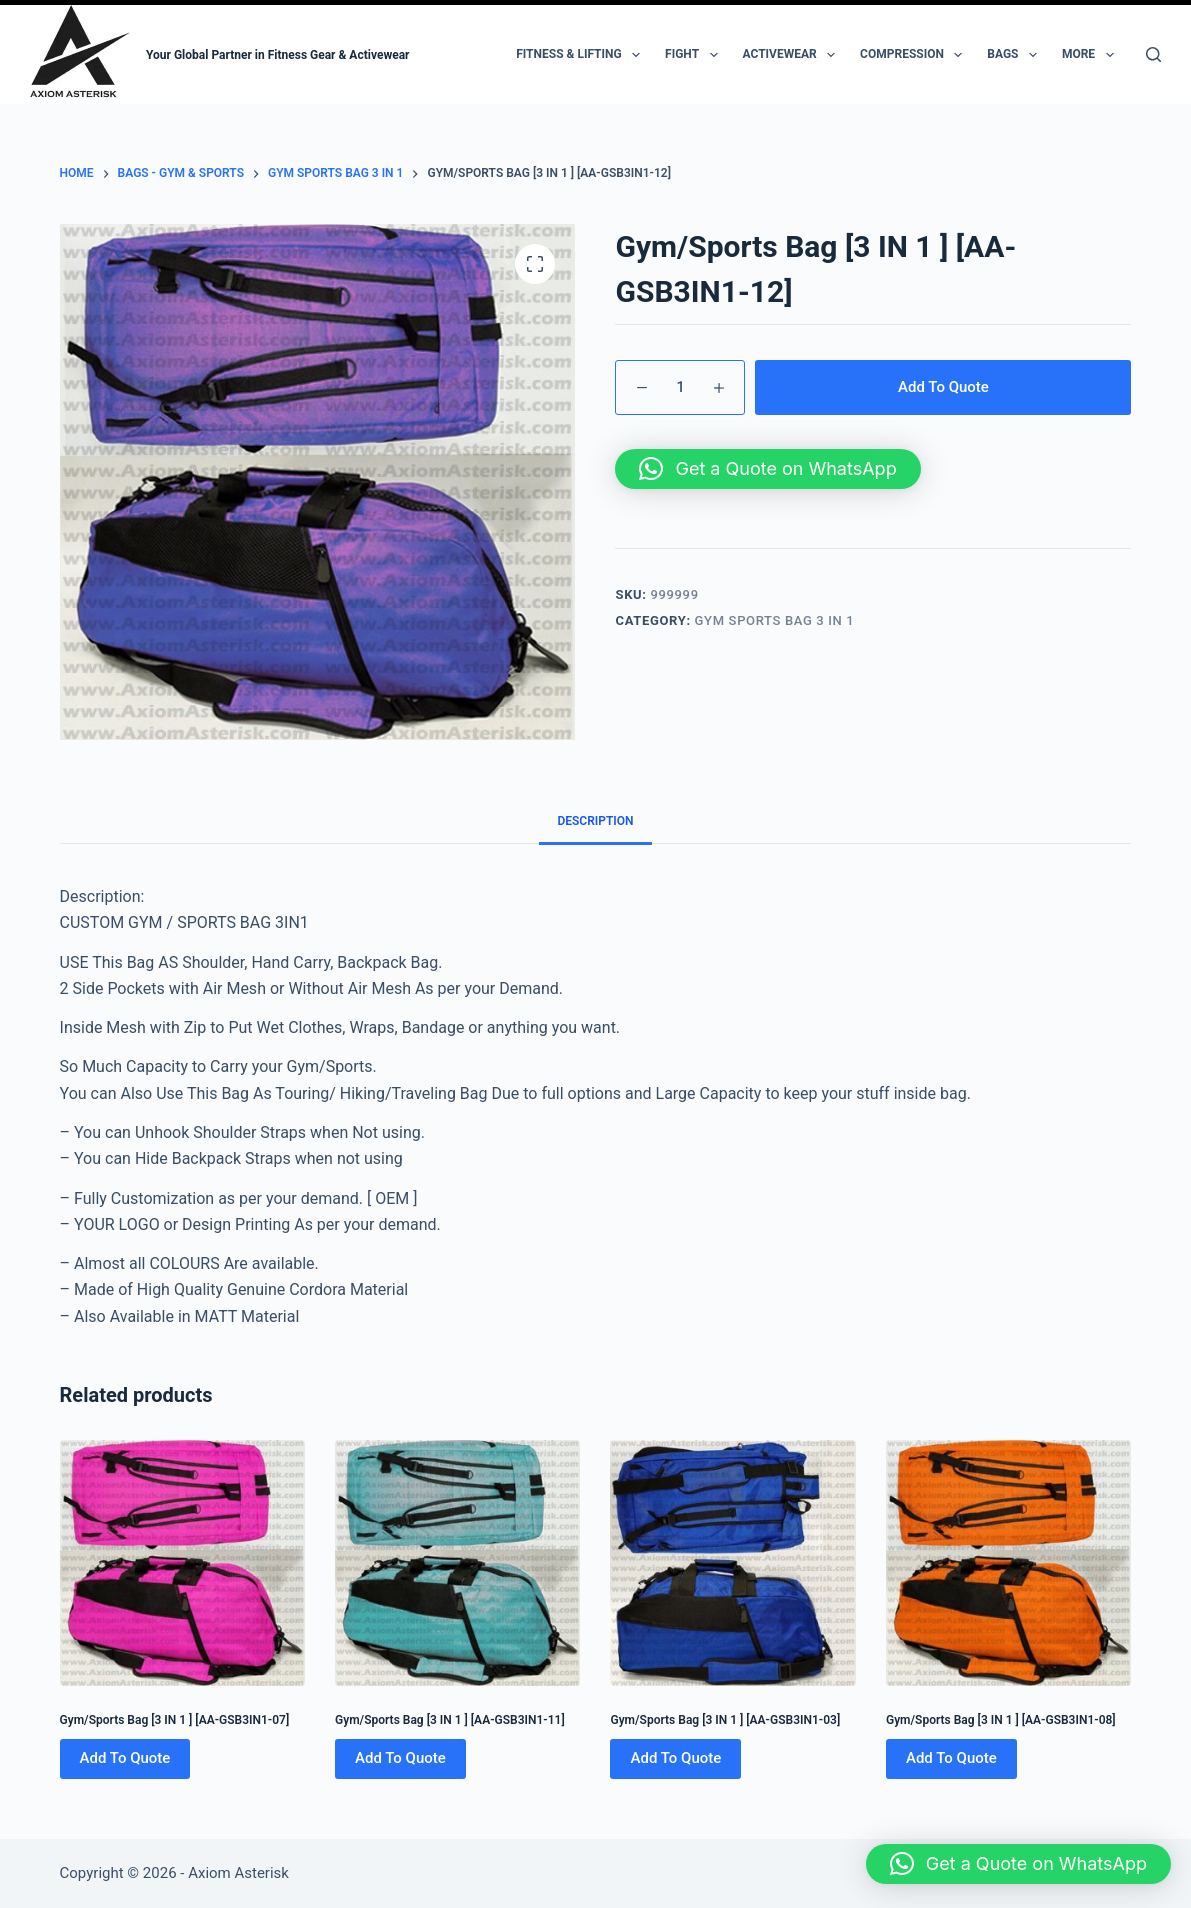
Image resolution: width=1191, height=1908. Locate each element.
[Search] (1153, 54)
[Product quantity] (680, 387)
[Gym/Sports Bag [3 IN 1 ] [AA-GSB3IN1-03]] (732, 1562)
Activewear (793, 55)
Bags (1016, 55)
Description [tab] (595, 821)
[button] (767, 469)
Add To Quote (943, 387)
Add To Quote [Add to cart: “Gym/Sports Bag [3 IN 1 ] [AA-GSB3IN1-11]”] (400, 1758)
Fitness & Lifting (582, 55)
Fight (695, 55)
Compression (915, 55)
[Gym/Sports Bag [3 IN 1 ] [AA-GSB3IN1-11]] (457, 1562)
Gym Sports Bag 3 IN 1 (775, 620)
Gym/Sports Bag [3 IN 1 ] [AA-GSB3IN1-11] (450, 1720)
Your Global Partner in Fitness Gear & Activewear (278, 55)
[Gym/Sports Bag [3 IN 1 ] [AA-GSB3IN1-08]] (1008, 1562)
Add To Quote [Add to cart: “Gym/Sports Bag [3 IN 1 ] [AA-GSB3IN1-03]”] (675, 1758)
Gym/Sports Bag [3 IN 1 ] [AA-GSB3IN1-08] (1001, 1720)
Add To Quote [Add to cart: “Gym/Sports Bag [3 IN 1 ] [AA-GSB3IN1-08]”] (951, 1758)
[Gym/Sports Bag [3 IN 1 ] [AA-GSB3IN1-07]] (182, 1562)
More (1092, 55)
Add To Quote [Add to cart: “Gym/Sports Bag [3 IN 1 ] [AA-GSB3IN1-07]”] (125, 1758)
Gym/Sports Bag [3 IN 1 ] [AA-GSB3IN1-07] (175, 1720)
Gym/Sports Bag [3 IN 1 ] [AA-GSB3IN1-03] (725, 1720)
